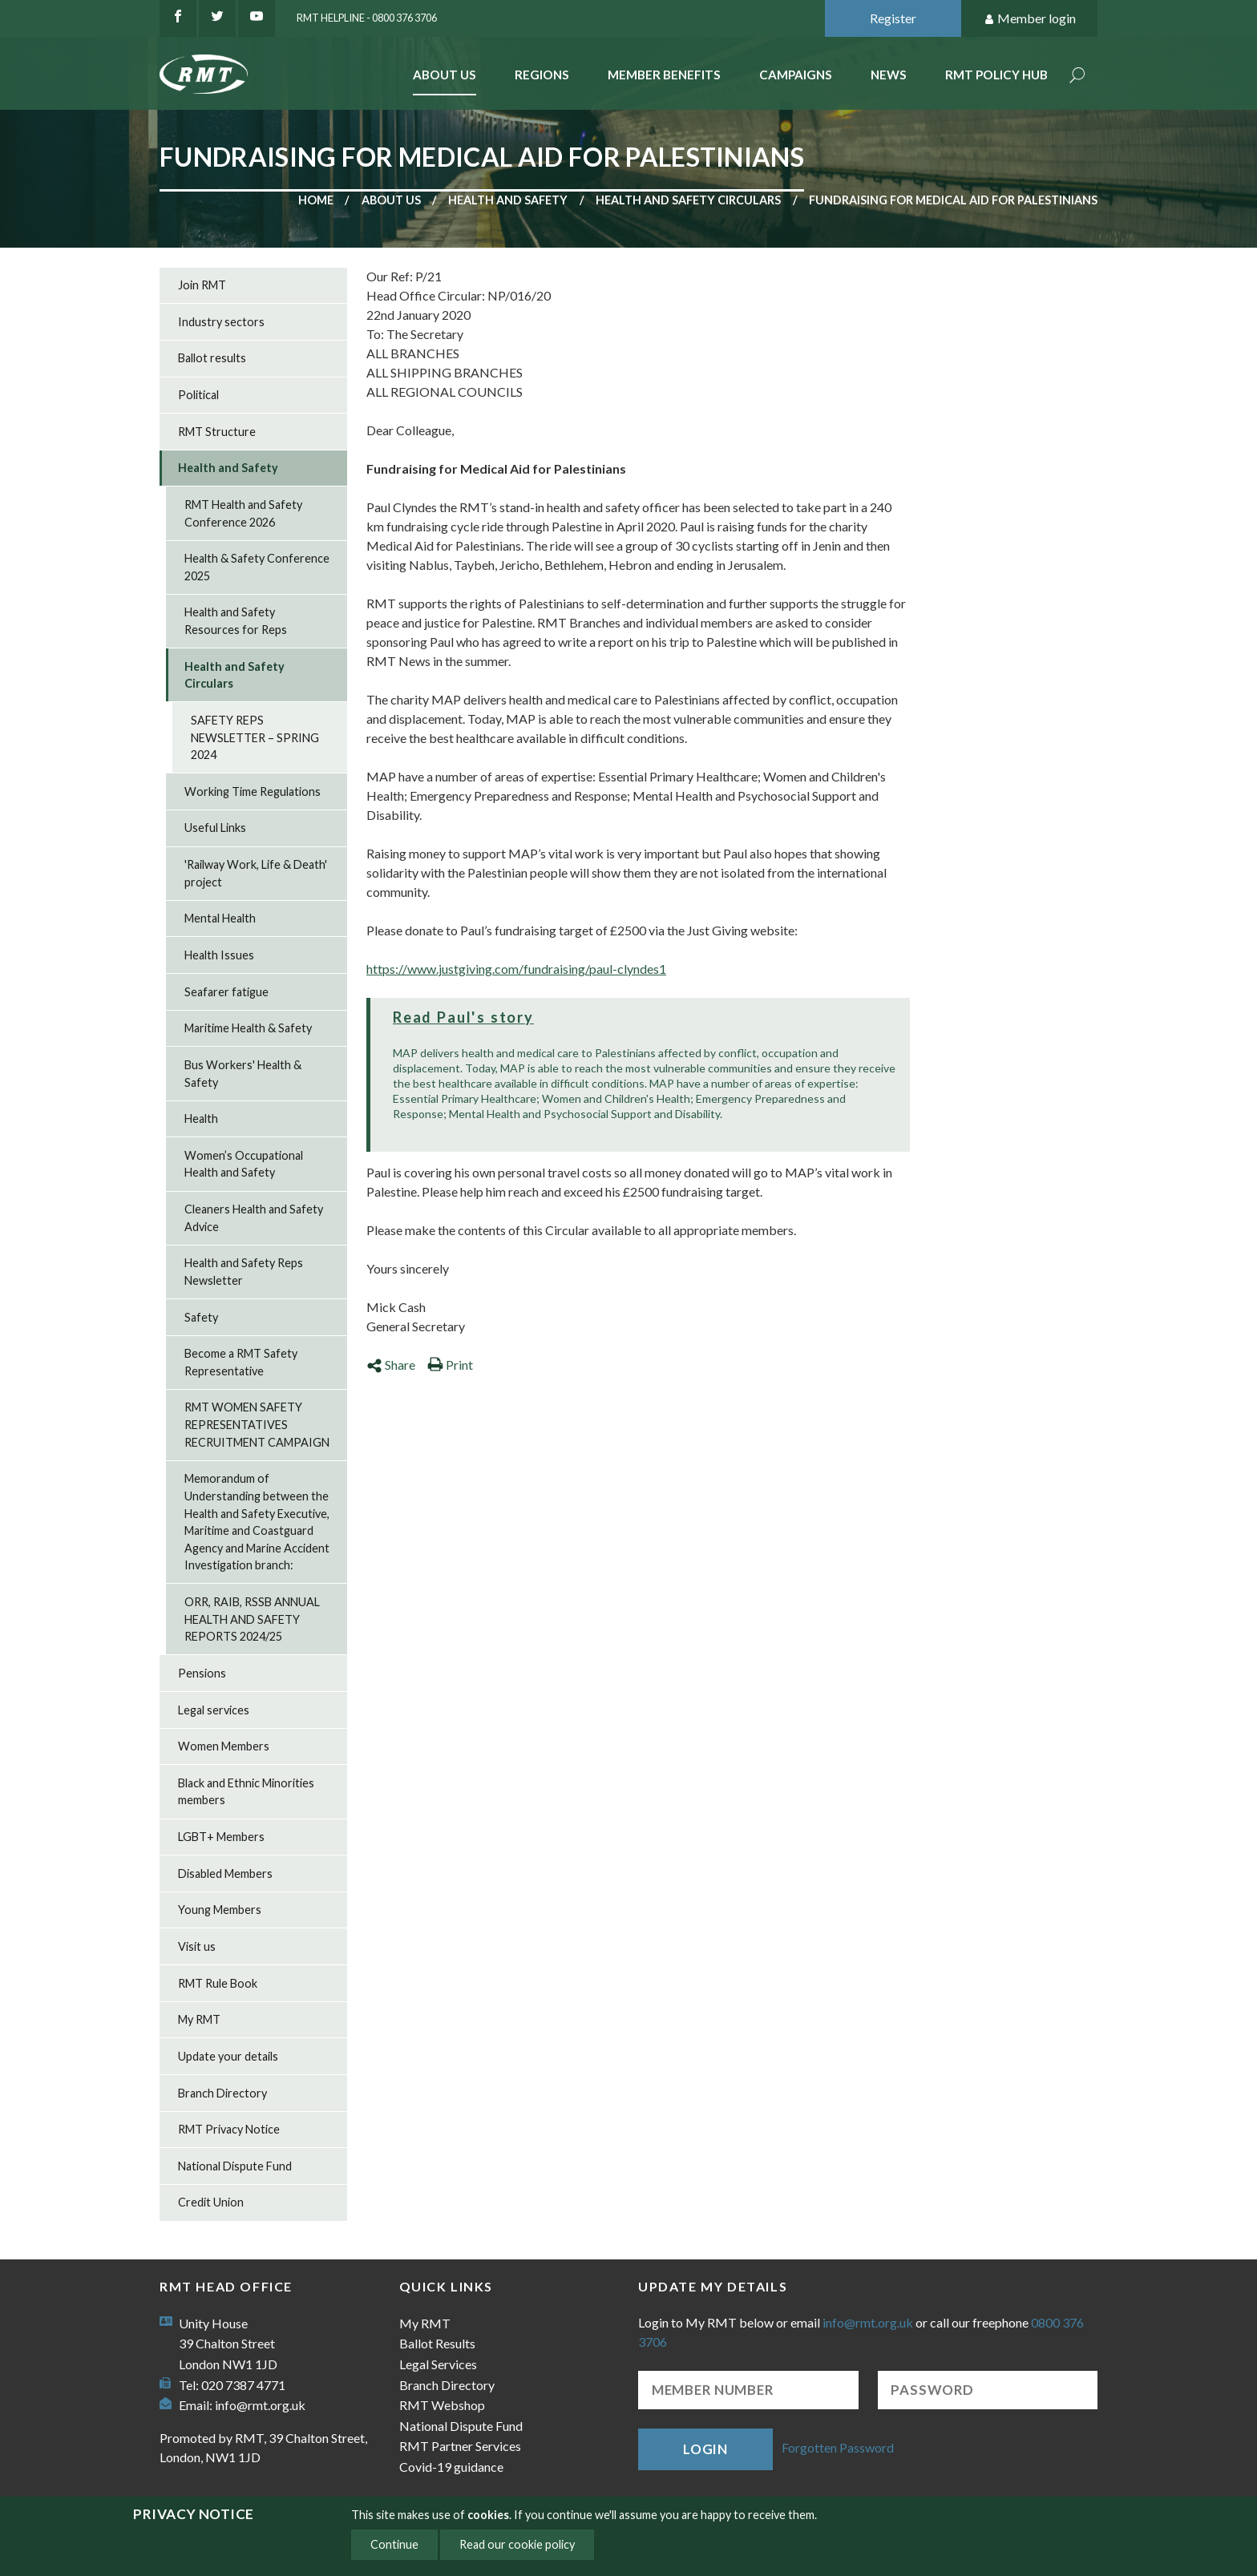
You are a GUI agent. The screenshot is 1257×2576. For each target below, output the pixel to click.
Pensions (202, 1673)
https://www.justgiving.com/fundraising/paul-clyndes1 (516, 968)
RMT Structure (217, 431)
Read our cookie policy (517, 2544)
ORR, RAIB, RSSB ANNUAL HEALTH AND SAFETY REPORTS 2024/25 (252, 1619)
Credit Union (211, 2202)
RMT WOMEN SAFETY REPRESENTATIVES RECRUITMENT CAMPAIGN (256, 1424)
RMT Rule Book (217, 1983)
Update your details (228, 2056)
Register (893, 18)
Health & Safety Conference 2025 (256, 567)
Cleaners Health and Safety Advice (253, 1217)
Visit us (197, 1946)
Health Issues (219, 955)
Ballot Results (437, 2343)
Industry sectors (221, 322)
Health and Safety (508, 200)
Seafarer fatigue (226, 992)
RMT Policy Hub (996, 74)
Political (198, 395)
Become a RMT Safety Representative (240, 1362)
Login (705, 2449)
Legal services (213, 1710)
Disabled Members (225, 1873)
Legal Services (438, 2364)
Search (1077, 76)
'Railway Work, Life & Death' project (255, 873)
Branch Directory (222, 2093)
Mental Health (220, 918)
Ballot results (212, 358)
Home (315, 200)
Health (201, 1118)
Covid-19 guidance (451, 2466)
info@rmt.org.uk (260, 2404)
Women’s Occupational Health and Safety (243, 1164)
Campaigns (795, 74)
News (889, 74)
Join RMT (202, 285)
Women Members (223, 1746)
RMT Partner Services (460, 2445)
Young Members (219, 1909)
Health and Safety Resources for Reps (235, 620)
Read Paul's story (463, 1017)
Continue (394, 2544)
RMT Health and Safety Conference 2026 (243, 513)
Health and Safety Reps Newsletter (243, 1271)
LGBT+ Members (221, 1836)
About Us (444, 74)
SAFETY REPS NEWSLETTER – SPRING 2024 (255, 737)
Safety (201, 1317)
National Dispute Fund (235, 2166)
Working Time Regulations (252, 791)
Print (450, 1364)
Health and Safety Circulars (688, 200)
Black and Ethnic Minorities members (246, 1791)
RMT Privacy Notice (229, 2129)
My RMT (199, 2019)
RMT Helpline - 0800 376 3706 (367, 17)
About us (391, 200)
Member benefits (664, 74)
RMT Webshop (442, 2404)
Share (390, 1364)
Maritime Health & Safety (248, 1028)
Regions (542, 74)
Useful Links (215, 827)
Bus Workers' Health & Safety (242, 1073)
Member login (1030, 18)
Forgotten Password (838, 2447)
